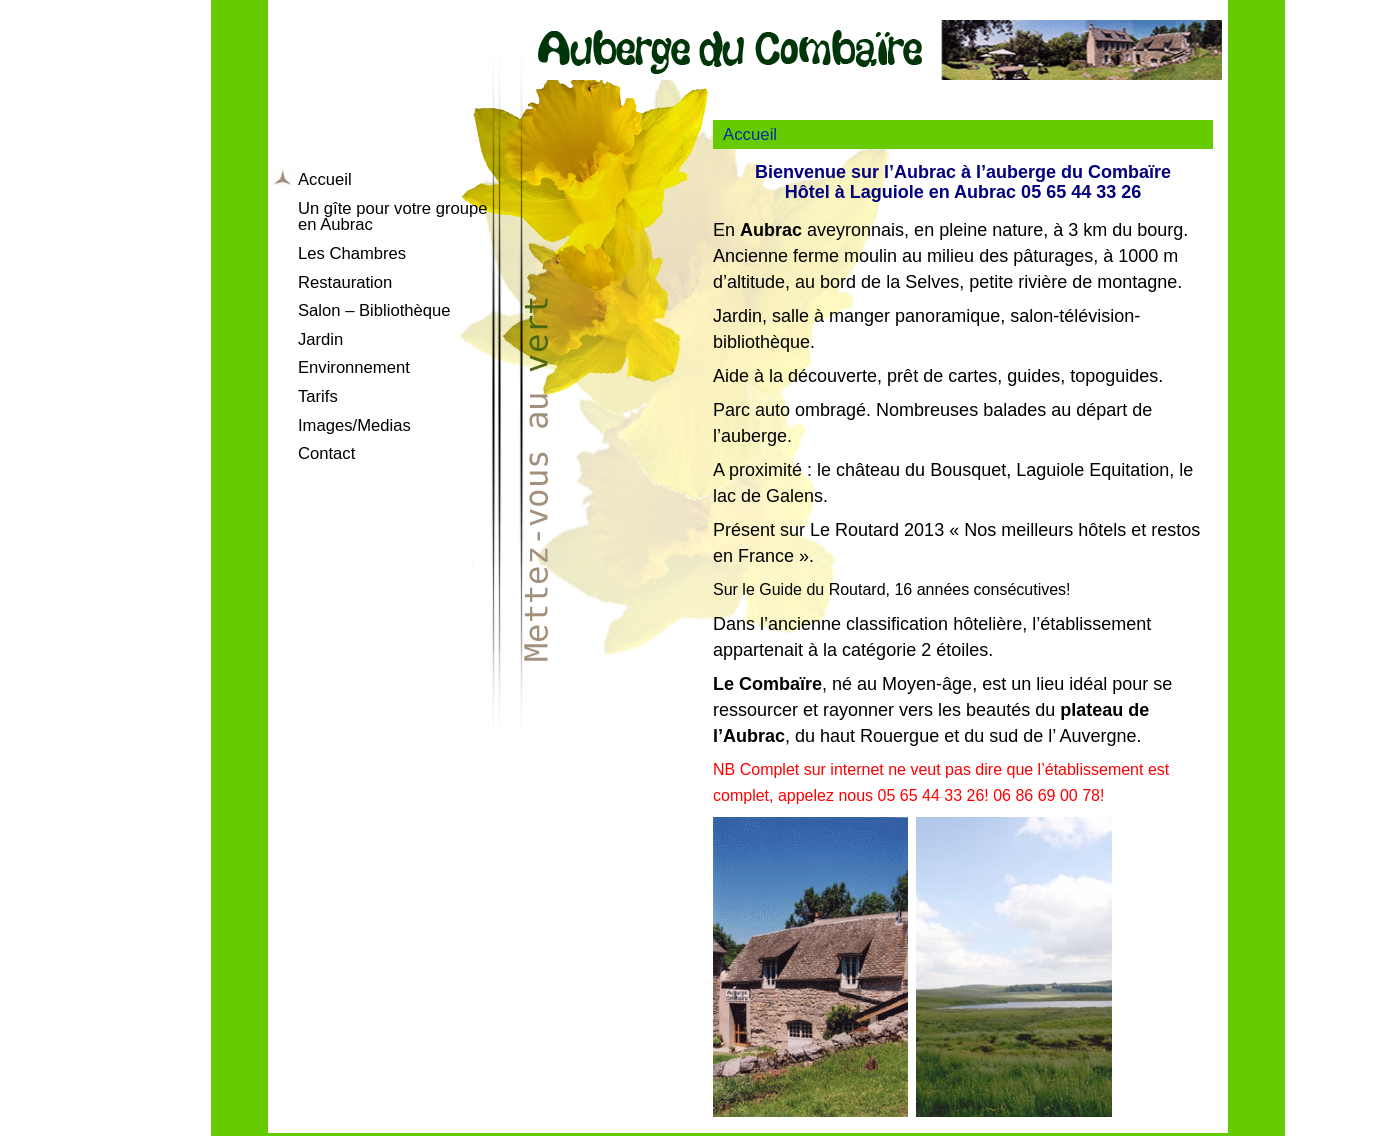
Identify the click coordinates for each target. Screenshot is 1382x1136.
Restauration (345, 282)
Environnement (354, 367)
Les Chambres (352, 253)
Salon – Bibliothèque (374, 310)
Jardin (320, 339)
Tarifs (318, 396)
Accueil (325, 179)
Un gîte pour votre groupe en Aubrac (392, 217)
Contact (326, 453)
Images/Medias (354, 425)
